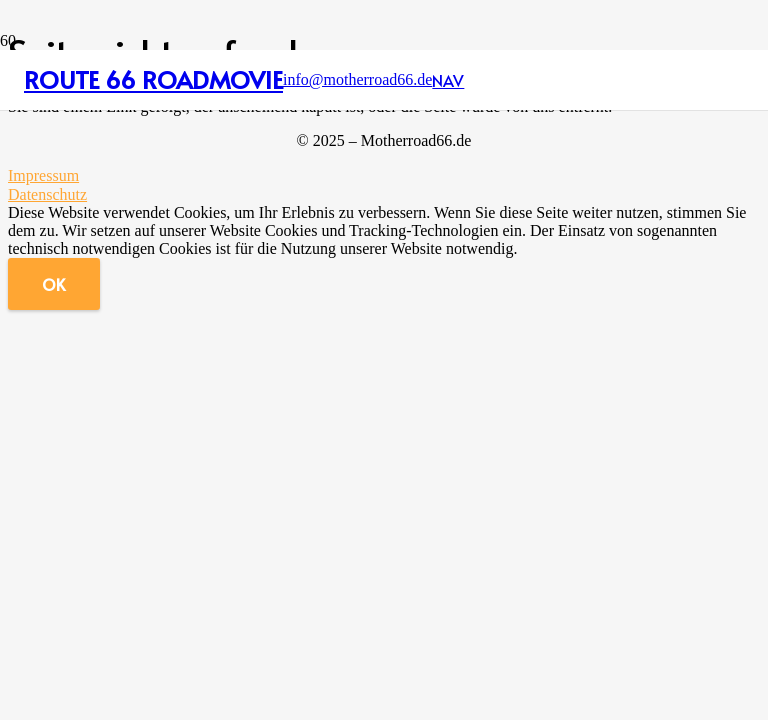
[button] (448, 80)
